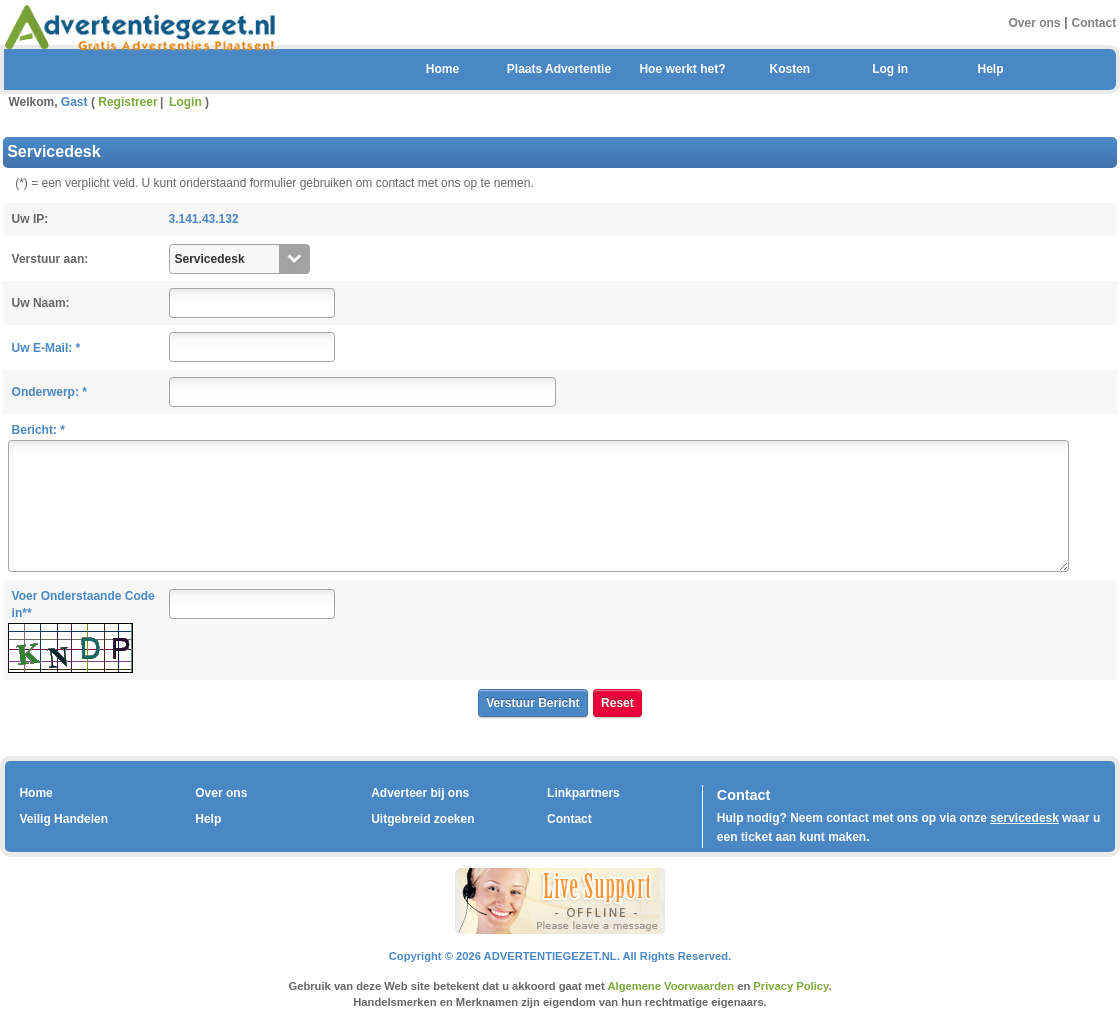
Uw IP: (30, 219)
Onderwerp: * (49, 392)
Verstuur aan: (50, 259)
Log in (890, 69)
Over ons (1034, 22)
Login (185, 102)
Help (990, 69)
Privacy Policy (790, 986)
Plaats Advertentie (559, 69)
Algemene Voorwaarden (670, 986)
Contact (1094, 22)
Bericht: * (38, 430)
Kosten (789, 69)
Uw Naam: (41, 303)
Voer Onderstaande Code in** (83, 604)
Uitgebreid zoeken (422, 819)
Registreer (127, 102)
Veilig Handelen (63, 819)
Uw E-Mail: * (46, 348)
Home (442, 69)
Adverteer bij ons (420, 793)
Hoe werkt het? (682, 69)
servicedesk (1024, 818)
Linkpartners (583, 793)
